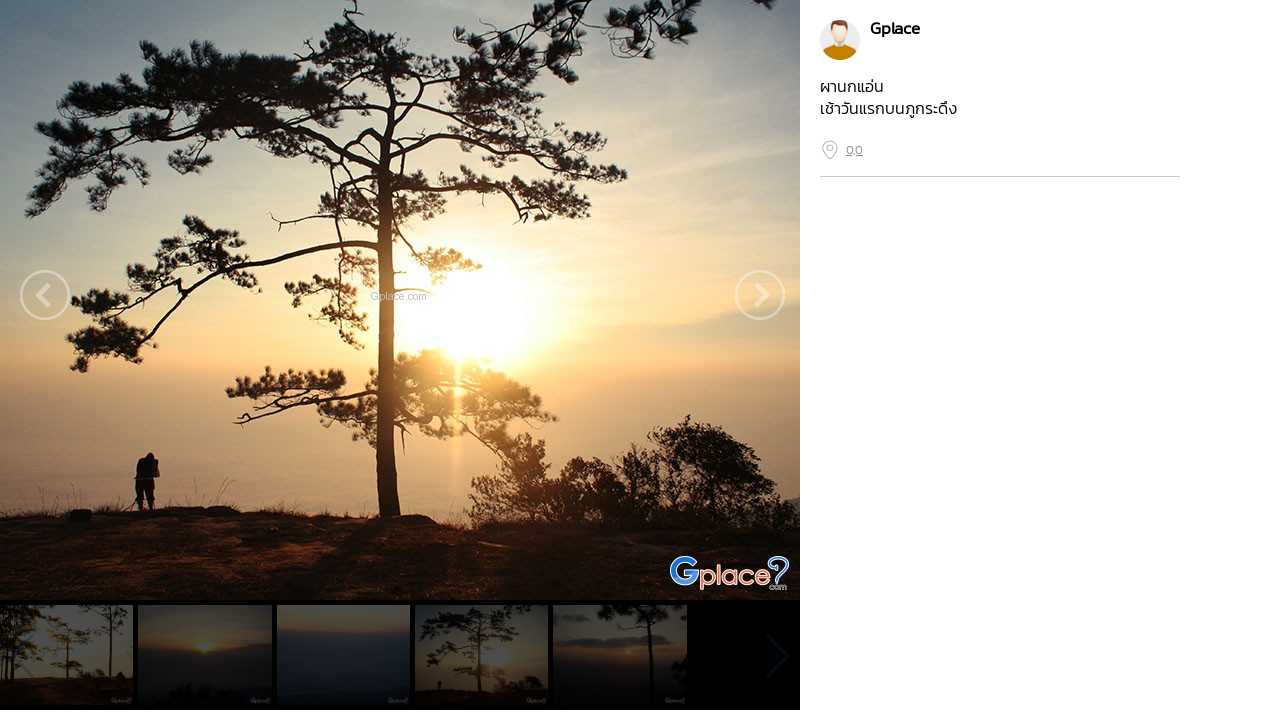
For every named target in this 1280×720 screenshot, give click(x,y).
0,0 (854, 150)
